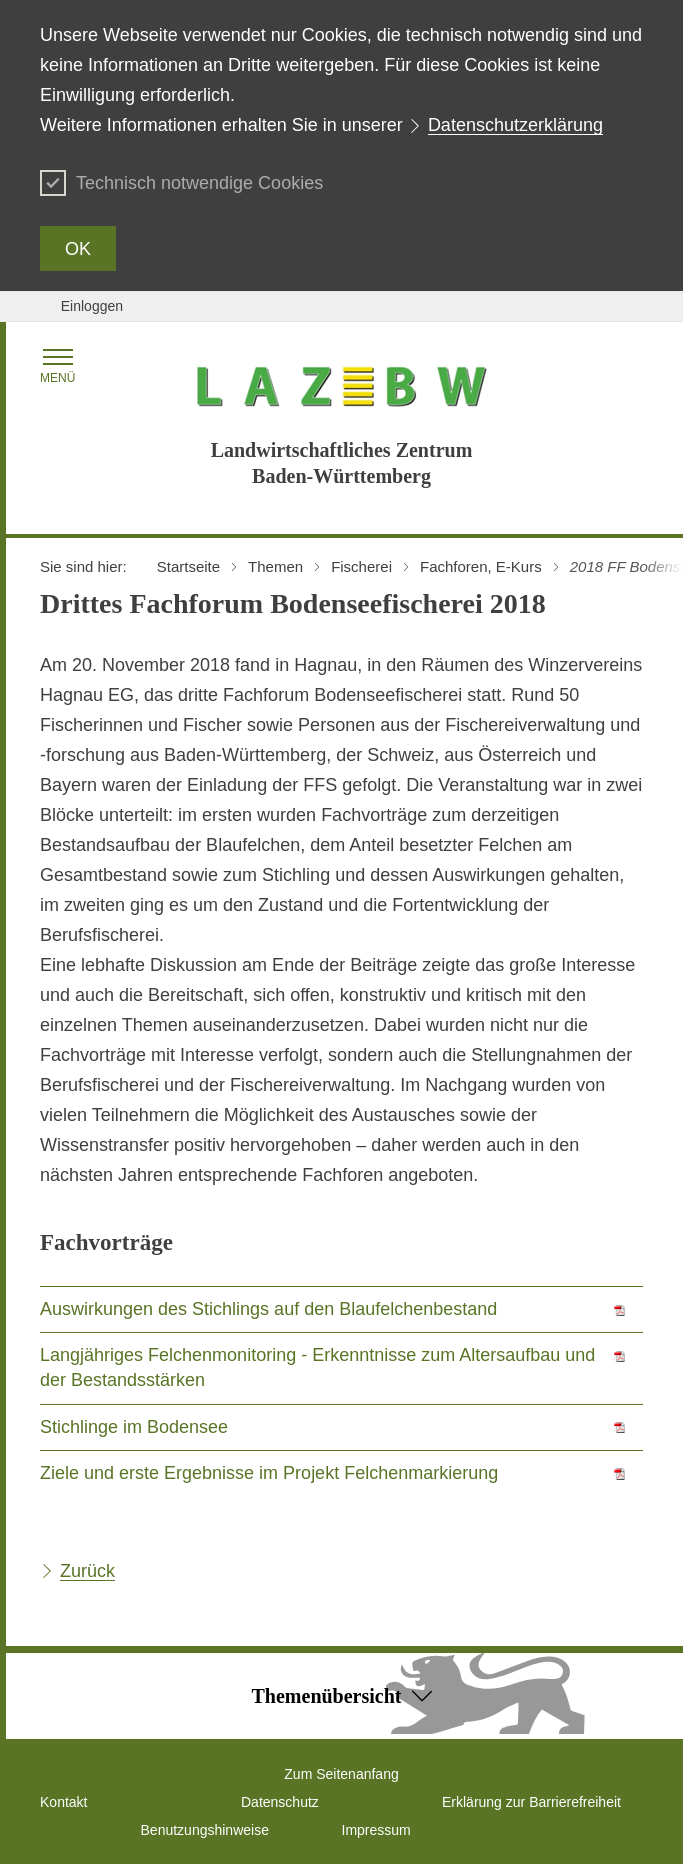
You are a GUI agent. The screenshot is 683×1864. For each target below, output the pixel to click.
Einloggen (92, 306)
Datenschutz (280, 1802)
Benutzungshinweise (205, 1830)
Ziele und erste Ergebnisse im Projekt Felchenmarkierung (269, 1473)
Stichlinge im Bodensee (134, 1427)
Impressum (376, 1830)
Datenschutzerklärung (515, 125)
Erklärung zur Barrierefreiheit (531, 1802)
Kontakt (63, 1802)
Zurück (87, 1571)
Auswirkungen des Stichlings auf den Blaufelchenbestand (268, 1309)
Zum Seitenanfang (341, 1774)
